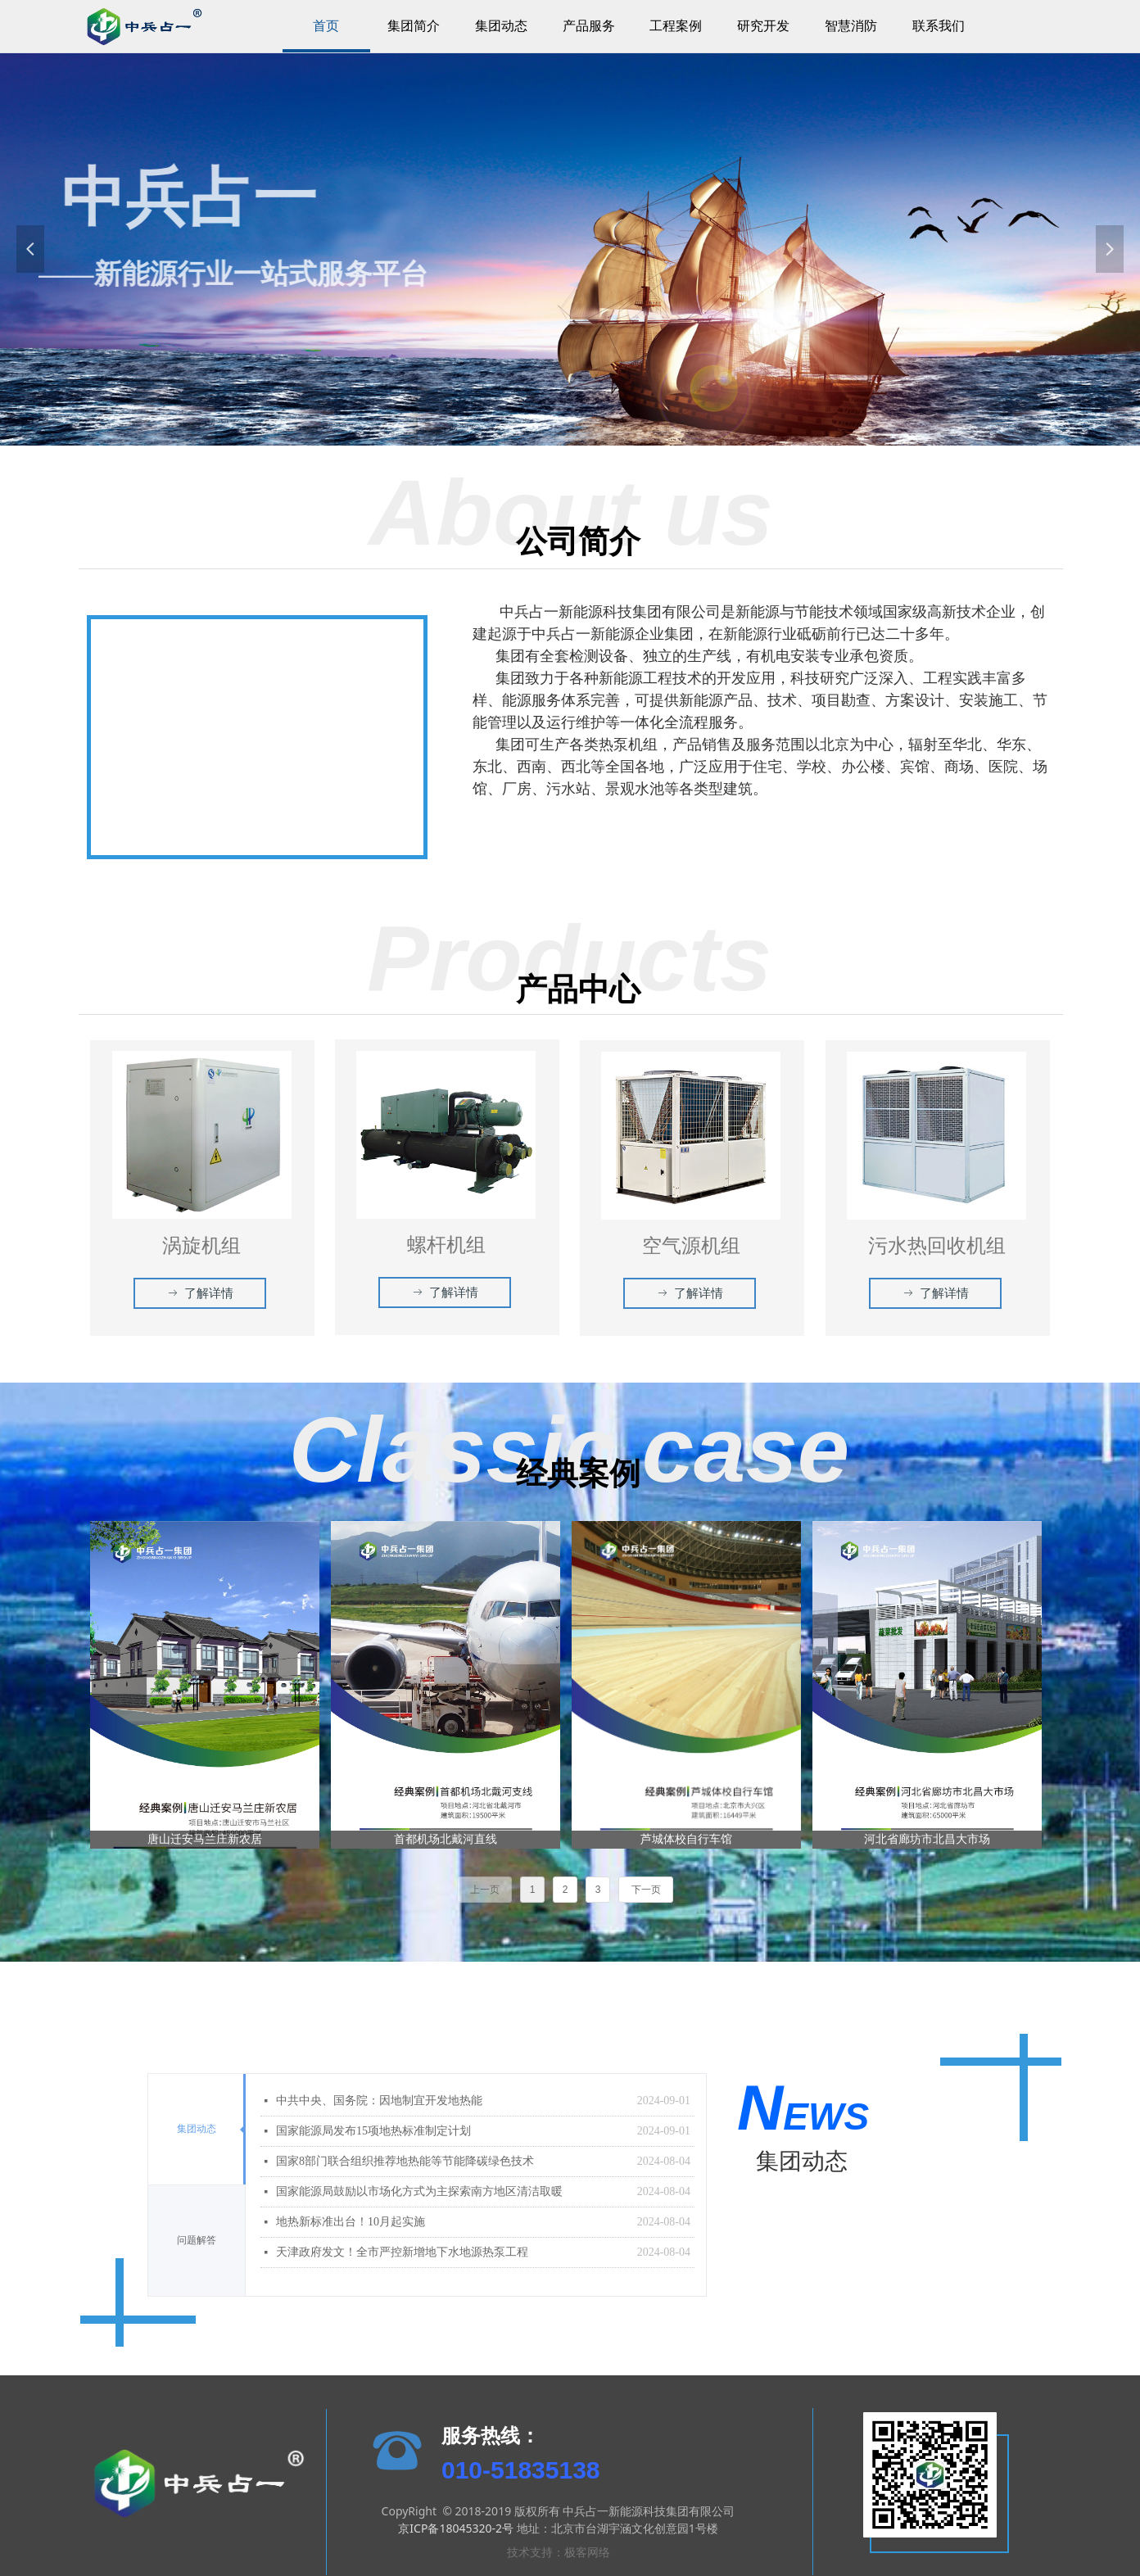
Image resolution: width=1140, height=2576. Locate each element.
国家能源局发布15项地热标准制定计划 (373, 2131)
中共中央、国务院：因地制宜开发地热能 (379, 2100)
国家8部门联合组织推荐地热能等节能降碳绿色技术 (405, 2161)
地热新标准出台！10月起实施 (350, 2222)
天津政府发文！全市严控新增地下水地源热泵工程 (402, 2252)
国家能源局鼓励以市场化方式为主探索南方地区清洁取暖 (419, 2191)
